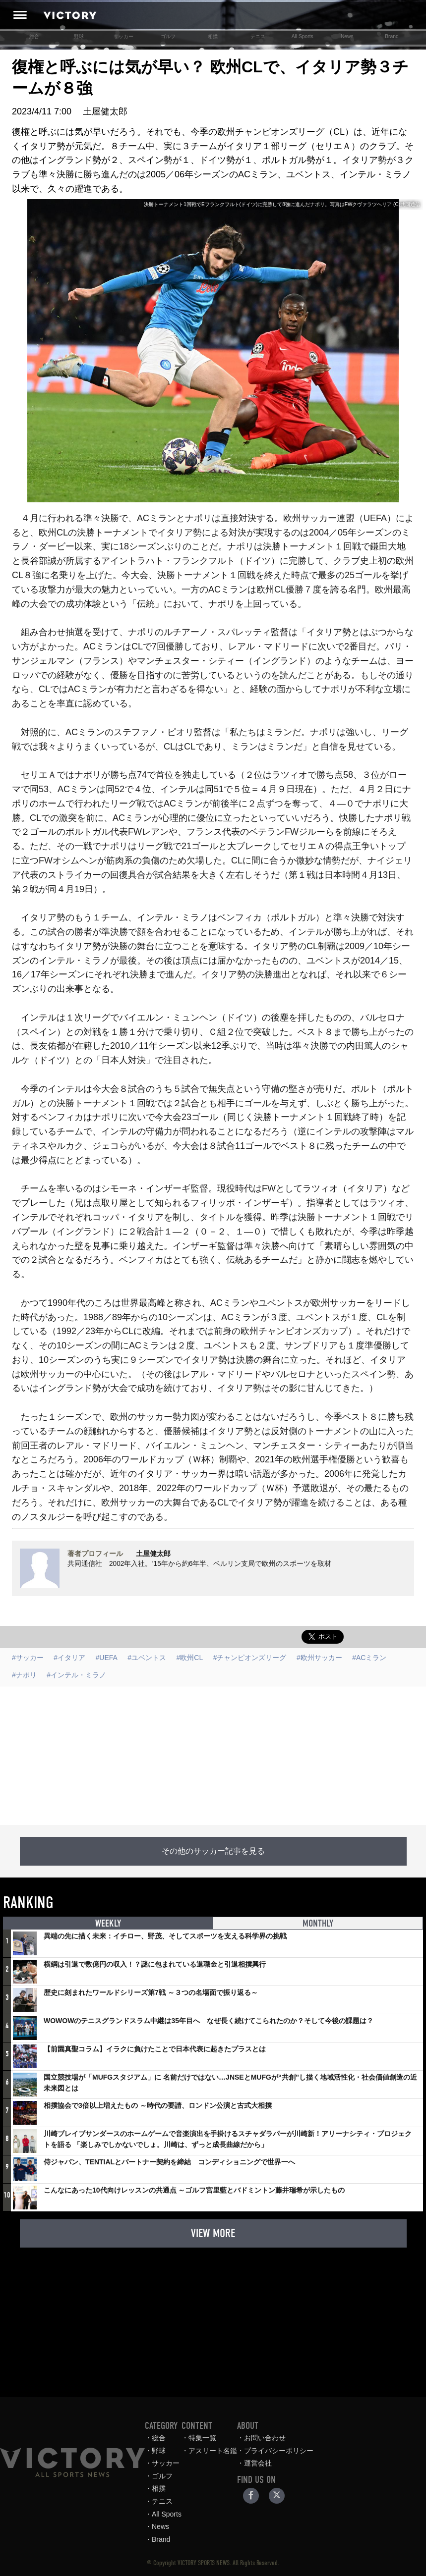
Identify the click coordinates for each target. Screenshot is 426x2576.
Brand (391, 36)
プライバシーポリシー (296, 2451)
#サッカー (28, 1658)
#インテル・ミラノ (76, 1675)
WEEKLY (108, 1923)
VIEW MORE (212, 2233)
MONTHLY (318, 1923)
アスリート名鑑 (230, 2451)
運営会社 (276, 2463)
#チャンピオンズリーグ (250, 1658)
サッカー (123, 36)
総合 (34, 36)
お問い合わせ (283, 2438)
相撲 (213, 36)
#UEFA (107, 1658)
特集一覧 (220, 2438)
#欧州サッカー (319, 1658)
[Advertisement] (213, 1755)
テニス (257, 36)
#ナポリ (24, 1675)
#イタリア (69, 1658)
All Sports (302, 36)
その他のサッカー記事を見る (213, 1851)
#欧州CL (190, 1658)
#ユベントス (146, 1658)
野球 (79, 36)
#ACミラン (369, 1658)
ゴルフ (168, 36)
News (347, 36)
